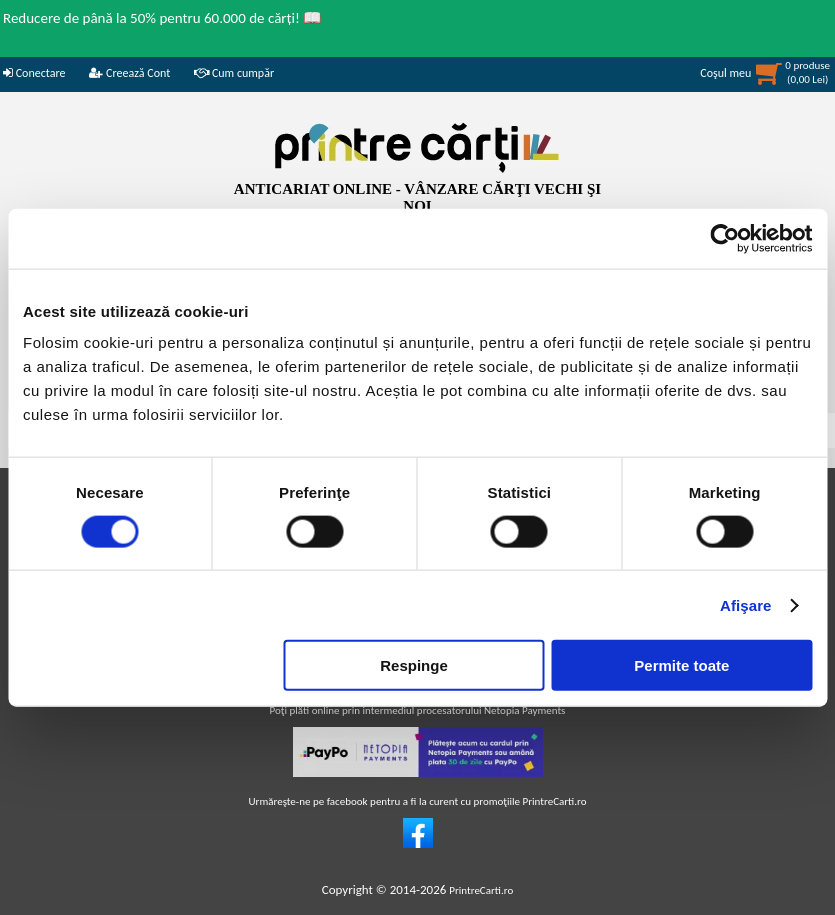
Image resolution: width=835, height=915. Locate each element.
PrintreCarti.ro (481, 890)
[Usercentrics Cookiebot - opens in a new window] (724, 238)
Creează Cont (129, 73)
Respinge (414, 665)
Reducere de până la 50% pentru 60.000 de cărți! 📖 (162, 18)
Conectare (34, 73)
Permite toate (681, 665)
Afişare (746, 604)
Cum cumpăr (234, 73)
